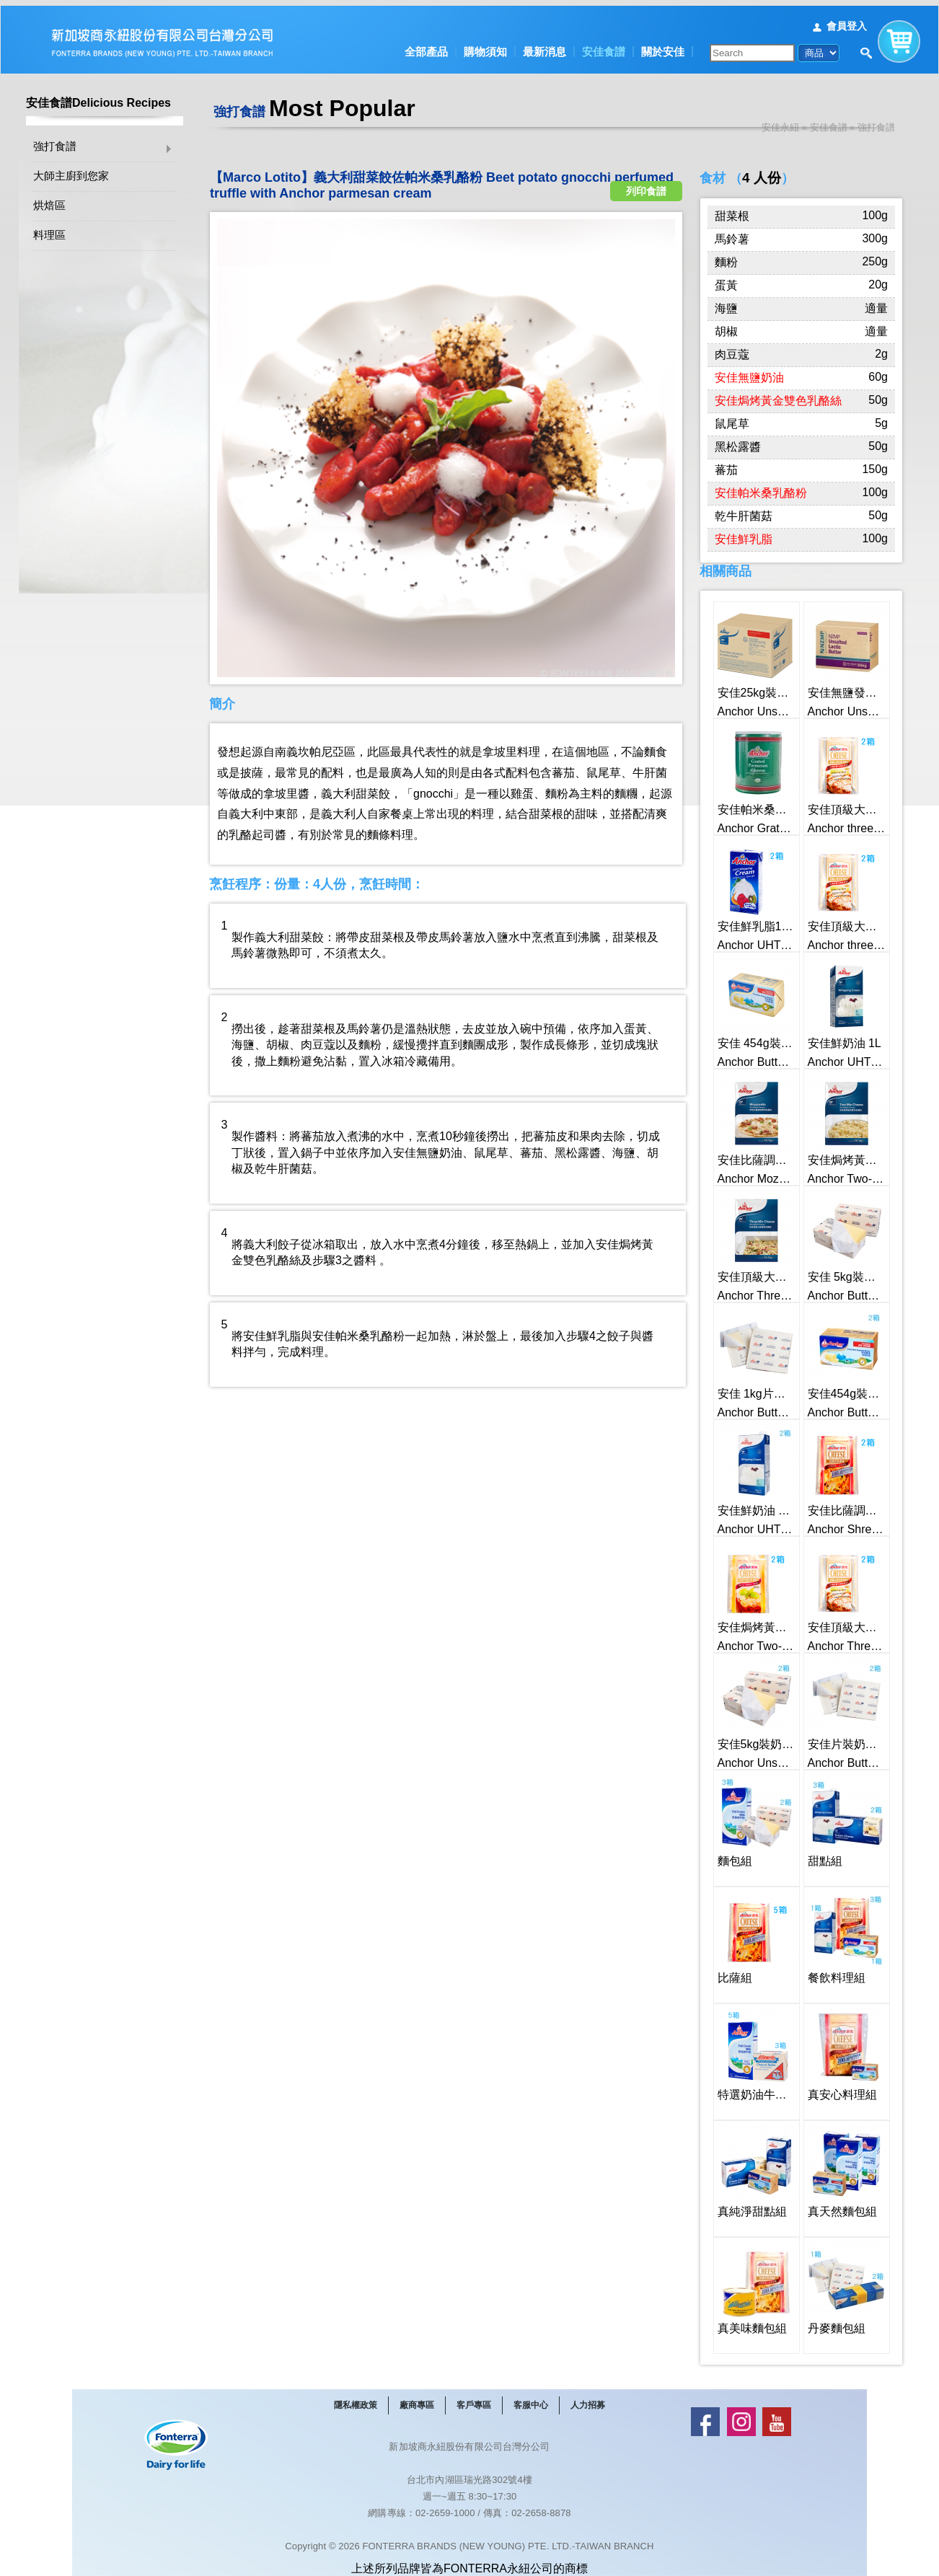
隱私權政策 (355, 2399)
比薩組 (732, 1930)
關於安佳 (662, 45)
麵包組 (732, 1813)
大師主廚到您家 (71, 171)
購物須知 (485, 45)
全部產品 (426, 45)
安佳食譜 (603, 45)
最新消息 (544, 45)
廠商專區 (417, 2399)
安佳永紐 (780, 121)
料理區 (49, 230)
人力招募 (587, 2399)
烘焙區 (49, 201)
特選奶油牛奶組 (750, 2047)
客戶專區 (474, 2399)
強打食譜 (54, 142)
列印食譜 (646, 176)
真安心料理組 (836, 2047)
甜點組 (822, 1813)
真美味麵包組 (746, 2280)
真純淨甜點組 (746, 2163)
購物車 (899, 32)
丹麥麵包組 (831, 2280)
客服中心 (530, 2399)
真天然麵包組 (836, 2163)
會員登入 (846, 20)
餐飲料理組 (831, 1930)
